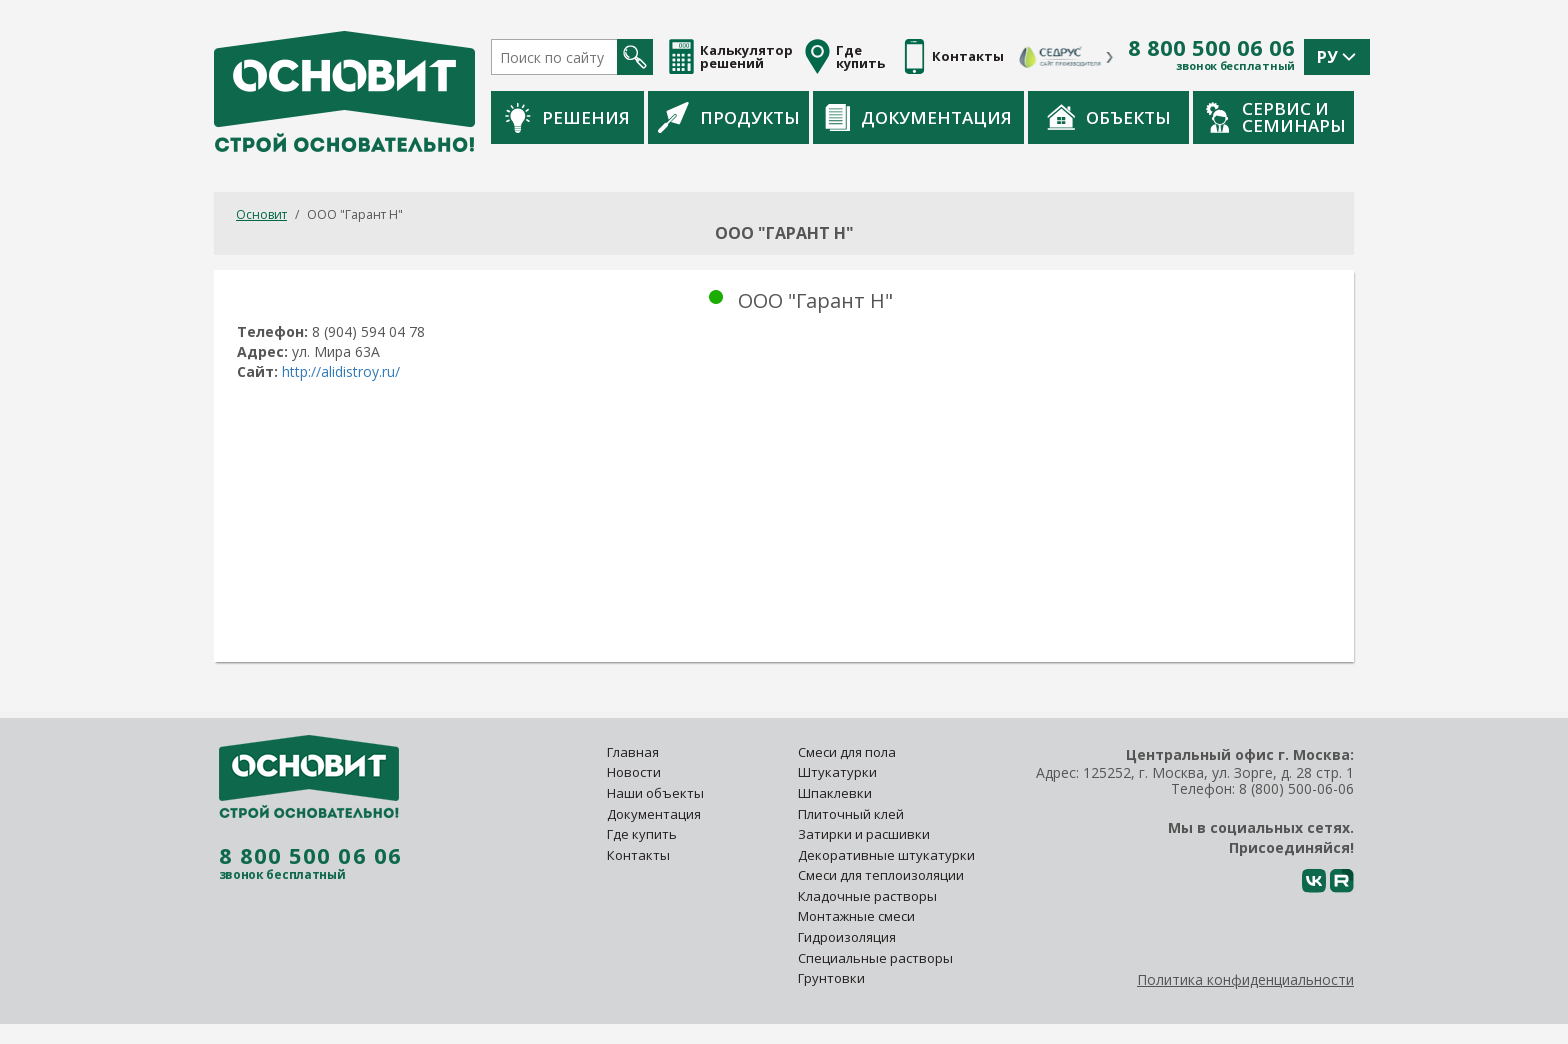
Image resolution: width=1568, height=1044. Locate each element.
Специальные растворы (875, 958)
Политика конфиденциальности (1245, 979)
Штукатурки (837, 772)
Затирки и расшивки (864, 834)
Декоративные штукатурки (886, 855)
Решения (567, 117)
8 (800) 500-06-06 (1296, 788)
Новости (634, 772)
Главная (633, 752)
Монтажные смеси (856, 916)
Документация (918, 117)
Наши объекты (655, 793)
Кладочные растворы (867, 896)
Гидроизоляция (848, 937)
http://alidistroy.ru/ (343, 371)
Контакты (638, 855)
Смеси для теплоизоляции (881, 875)
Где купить (642, 834)
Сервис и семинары (1276, 117)
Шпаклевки (835, 793)
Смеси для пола (847, 752)
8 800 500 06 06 (1211, 48)
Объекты (1109, 117)
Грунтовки (831, 978)
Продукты (729, 117)
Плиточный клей (852, 814)
